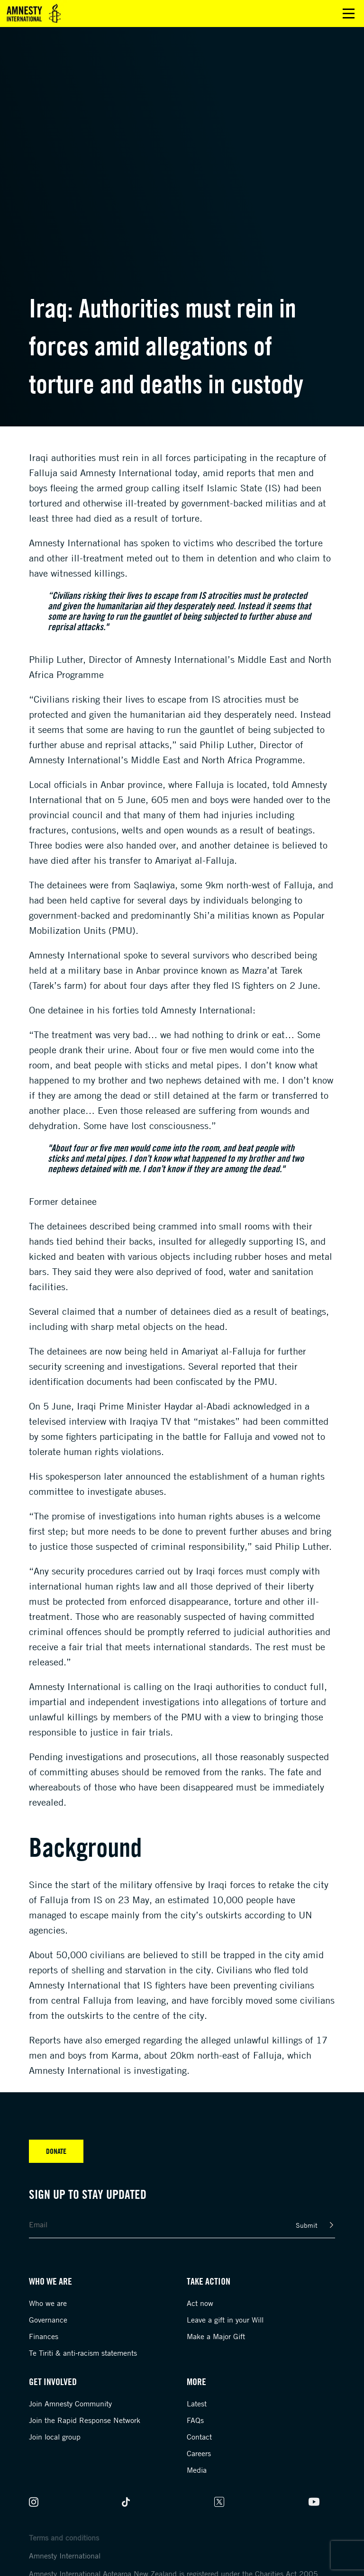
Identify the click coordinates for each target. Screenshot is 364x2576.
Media (197, 2470)
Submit (307, 2225)
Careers (199, 2453)
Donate (56, 2151)
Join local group (55, 2436)
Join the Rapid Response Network (84, 2420)
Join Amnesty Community (70, 2403)
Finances (43, 2336)
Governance (48, 2319)
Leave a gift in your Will (225, 2319)
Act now (200, 2303)
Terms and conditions (64, 2537)
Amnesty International (64, 2555)
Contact (199, 2436)
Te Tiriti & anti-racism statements (83, 2353)
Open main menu (349, 13)
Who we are (48, 2303)
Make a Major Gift (216, 2336)
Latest (197, 2403)
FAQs (195, 2420)
